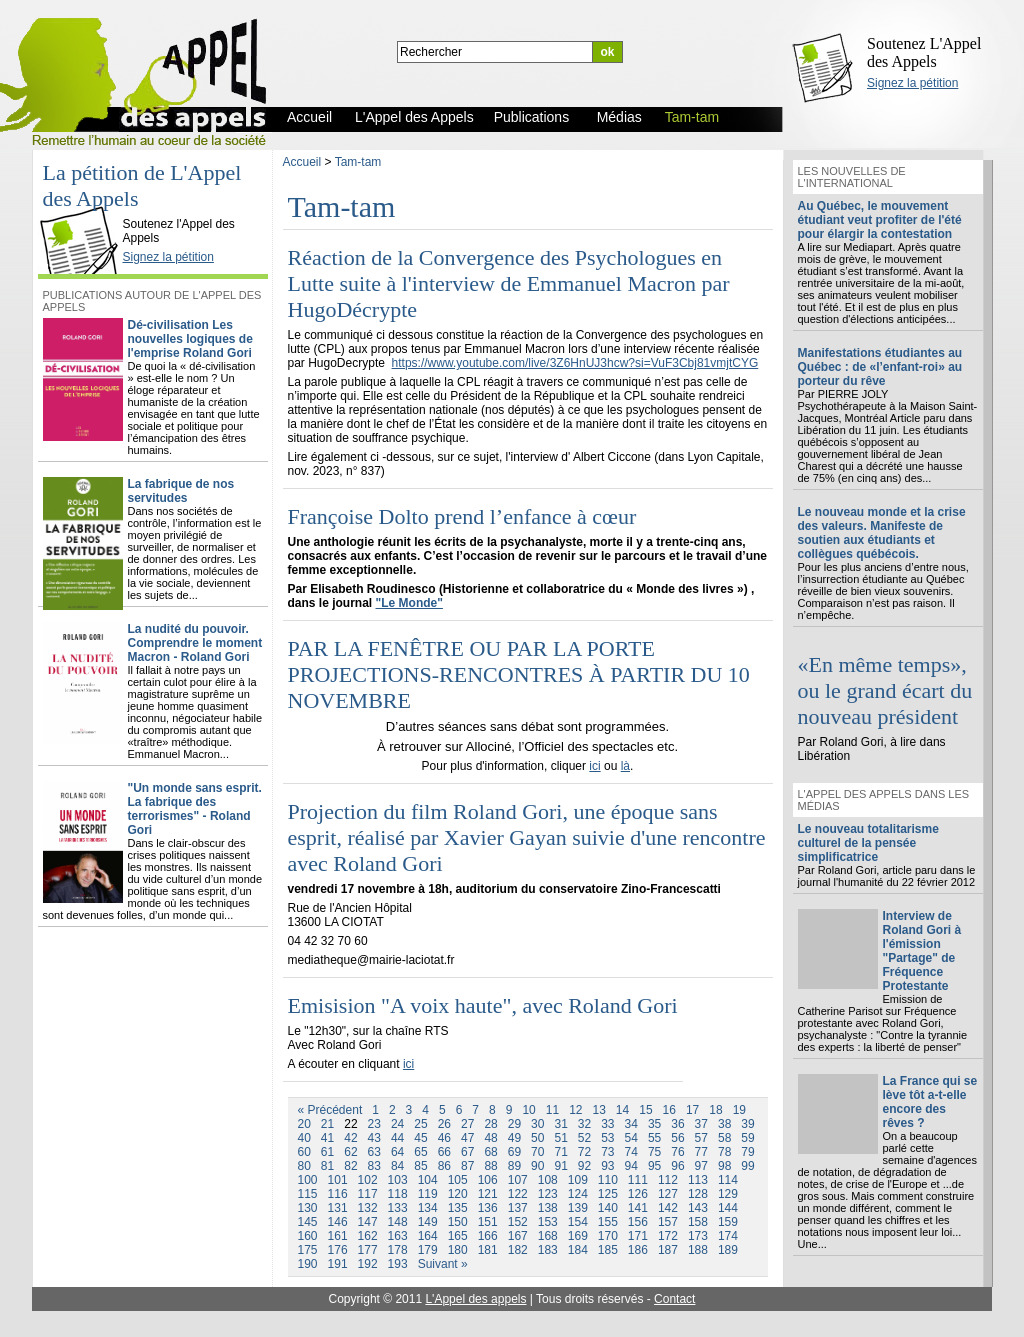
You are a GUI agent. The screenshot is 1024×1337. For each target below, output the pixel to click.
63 (374, 1152)
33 (607, 1124)
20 (304, 1124)
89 (514, 1166)
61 (327, 1152)
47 (467, 1138)
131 (338, 1208)
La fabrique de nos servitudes (181, 491)
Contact (674, 1299)
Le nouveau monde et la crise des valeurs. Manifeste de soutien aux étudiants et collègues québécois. (882, 533)
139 (578, 1208)
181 (488, 1250)
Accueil (302, 162)
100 (308, 1180)
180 (458, 1250)
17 (692, 1110)
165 (458, 1236)
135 (458, 1208)
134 (428, 1208)
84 (397, 1166)
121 (488, 1194)
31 (560, 1124)
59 (747, 1138)
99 (747, 1166)
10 (528, 1110)
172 (668, 1236)
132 (368, 1208)
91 (560, 1166)
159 (728, 1222)
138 (548, 1208)
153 (548, 1222)
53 (607, 1138)
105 (458, 1180)
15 (645, 1110)
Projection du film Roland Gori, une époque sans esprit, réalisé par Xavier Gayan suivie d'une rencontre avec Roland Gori (527, 837)
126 (638, 1194)
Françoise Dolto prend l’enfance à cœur (462, 516)
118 (398, 1194)
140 (608, 1208)
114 (728, 1180)
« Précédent (330, 1110)
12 (575, 1110)
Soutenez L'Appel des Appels (924, 52)
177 (368, 1250)
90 (537, 1166)
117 (368, 1194)
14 (622, 1110)
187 (668, 1250)
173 (698, 1236)
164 (428, 1236)
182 (518, 1250)
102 (368, 1180)
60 (304, 1152)
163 (398, 1236)
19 (739, 1110)
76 (677, 1152)
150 (458, 1222)
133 (398, 1208)
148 (398, 1222)
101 (338, 1180)
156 (638, 1222)
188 (698, 1250)
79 (747, 1152)
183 (548, 1250)
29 (514, 1124)
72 (584, 1152)
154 (578, 1222)
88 (490, 1166)
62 (350, 1152)
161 (338, 1236)
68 (490, 1152)
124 (578, 1194)
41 (327, 1138)
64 (397, 1152)
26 (444, 1124)
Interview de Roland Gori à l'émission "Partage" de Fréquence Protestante (922, 951)
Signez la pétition (912, 83)
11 (552, 1110)
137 (518, 1208)
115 (308, 1194)
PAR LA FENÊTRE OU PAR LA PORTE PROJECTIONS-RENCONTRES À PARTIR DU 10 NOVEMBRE (519, 674)
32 (584, 1124)
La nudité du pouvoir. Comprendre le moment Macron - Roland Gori (195, 643)
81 (327, 1166)
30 (537, 1124)
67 (467, 1152)
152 (518, 1222)
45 (420, 1138)
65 (420, 1152)
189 (728, 1250)
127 (668, 1194)
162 (368, 1236)
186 (638, 1250)
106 (488, 1180)
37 (701, 1124)
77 (701, 1152)
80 (304, 1166)
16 (669, 1110)
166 (488, 1236)
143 (698, 1208)
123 (548, 1194)
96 (677, 1166)
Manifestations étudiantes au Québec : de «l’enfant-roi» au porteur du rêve (880, 367)
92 (584, 1166)
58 (724, 1138)
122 (518, 1194)
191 (338, 1264)
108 (548, 1180)
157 (668, 1222)
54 (631, 1138)
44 (397, 1138)
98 (724, 1166)
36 (677, 1124)
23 (374, 1124)
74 (631, 1152)
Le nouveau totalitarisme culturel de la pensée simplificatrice (868, 843)
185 (608, 1250)
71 (560, 1152)
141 (638, 1208)
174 (728, 1236)
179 (428, 1250)
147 (368, 1222)
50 (537, 1138)
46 (444, 1138)
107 (518, 1180)
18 (715, 1110)
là (625, 766)
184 (578, 1250)
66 (444, 1152)
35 (654, 1124)
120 (458, 1194)
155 (608, 1222)
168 (548, 1236)
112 (668, 1180)
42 (350, 1138)
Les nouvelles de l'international (852, 177)
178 (398, 1250)
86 (444, 1166)
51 (560, 1138)
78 (724, 1152)
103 (398, 1180)
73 (607, 1152)
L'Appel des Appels (83, 207)
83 (374, 1166)
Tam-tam (358, 162)
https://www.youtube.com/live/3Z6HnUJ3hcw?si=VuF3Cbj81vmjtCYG (575, 363)
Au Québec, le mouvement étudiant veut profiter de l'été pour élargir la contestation (880, 220)
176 (338, 1250)
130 (308, 1208)
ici (594, 766)
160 (308, 1236)
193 (398, 1264)
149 (428, 1222)
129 (728, 1194)
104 (428, 1180)
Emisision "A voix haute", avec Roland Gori (483, 1005)
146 (338, 1222)
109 (578, 1180)
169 (578, 1236)
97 (701, 1166)
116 (338, 1194)
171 (638, 1236)
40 (304, 1138)
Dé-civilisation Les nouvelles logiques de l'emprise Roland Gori (190, 339)
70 (537, 1152)
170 (608, 1236)
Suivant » (443, 1264)
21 (327, 1124)
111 (638, 1180)
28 (490, 1124)
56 (677, 1138)
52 (584, 1138)
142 (668, 1208)
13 (598, 1110)
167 (518, 1236)
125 (608, 1194)
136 (488, 1208)
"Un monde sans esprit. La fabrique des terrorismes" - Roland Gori (195, 809)
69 (514, 1152)
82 (350, 1166)
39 (747, 1124)
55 (654, 1138)
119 (428, 1194)
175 (308, 1250)
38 (724, 1124)
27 (467, 1124)
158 (698, 1222)
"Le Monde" (409, 603)
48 (490, 1138)
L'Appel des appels (475, 1299)
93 (607, 1166)
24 (397, 1124)
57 (701, 1138)
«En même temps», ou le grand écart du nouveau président (885, 690)
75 (654, 1152)
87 (467, 1166)
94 (631, 1166)
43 (374, 1138)
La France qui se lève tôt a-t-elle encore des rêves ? (930, 1102)
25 (420, 1124)
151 (488, 1222)
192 (368, 1264)
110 (608, 1180)
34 (631, 1124)
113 (698, 1180)
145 (308, 1222)
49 (514, 1138)
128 (698, 1194)
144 (728, 1208)
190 (308, 1264)
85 (420, 1166)
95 (654, 1166)
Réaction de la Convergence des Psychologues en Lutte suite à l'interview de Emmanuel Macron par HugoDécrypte (509, 283)
